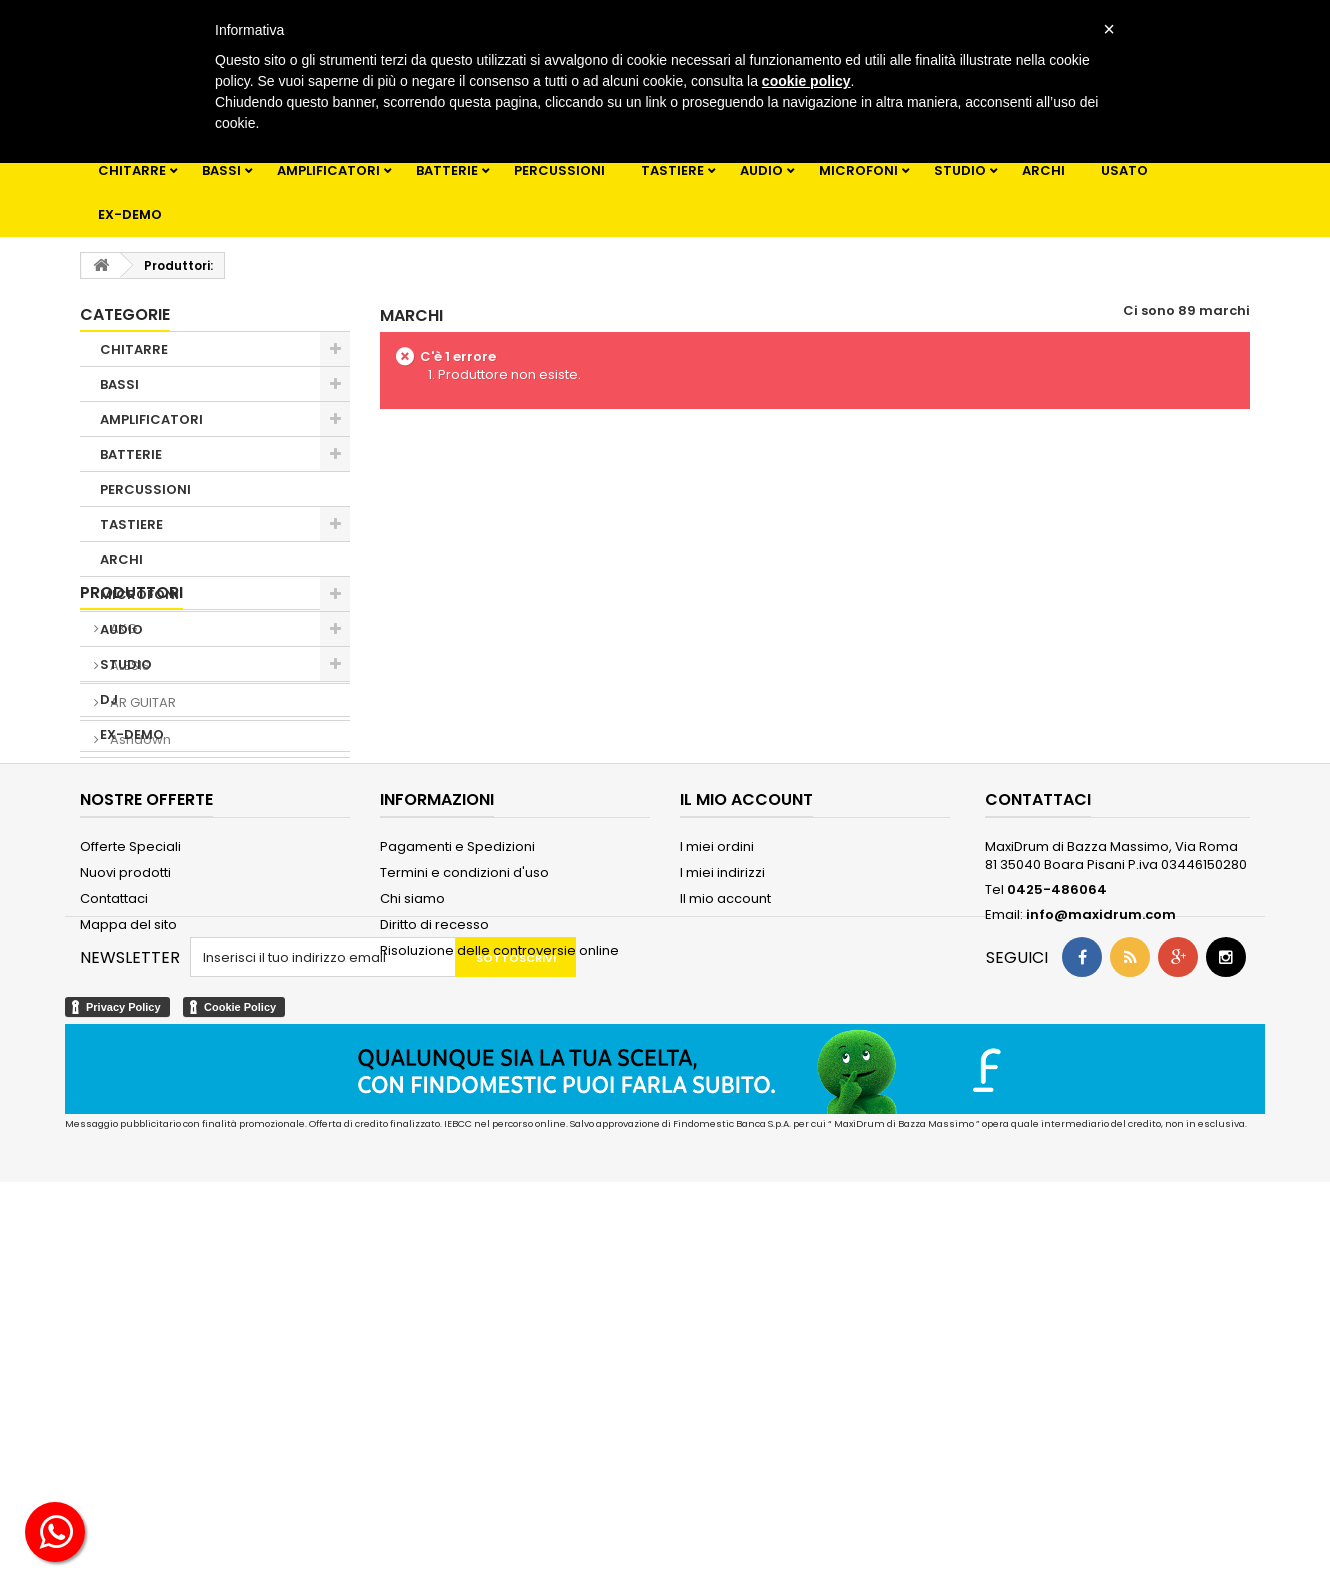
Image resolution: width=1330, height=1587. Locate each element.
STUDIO (960, 170)
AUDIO (761, 170)
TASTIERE (672, 170)
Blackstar (138, 1005)
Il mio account (725, 1242)
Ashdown (139, 968)
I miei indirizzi (722, 1216)
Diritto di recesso (434, 1268)
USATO (1124, 170)
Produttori (131, 821)
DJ (109, 699)
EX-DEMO (130, 214)
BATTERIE (447, 170)
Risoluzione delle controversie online (499, 1294)
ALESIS (128, 894)
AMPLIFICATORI (328, 170)
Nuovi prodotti (125, 1216)
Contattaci (114, 1242)
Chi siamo (412, 1242)
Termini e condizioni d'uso (464, 1216)
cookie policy (806, 81)
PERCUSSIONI (559, 170)
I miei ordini (717, 1190)
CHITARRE (132, 170)
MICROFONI (858, 170)
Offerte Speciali (130, 1190)
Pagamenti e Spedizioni (457, 1190)
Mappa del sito (128, 1268)
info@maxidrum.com (1101, 1258)
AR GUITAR (141, 931)
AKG (122, 857)
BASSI (221, 170)
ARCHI (1043, 170)
